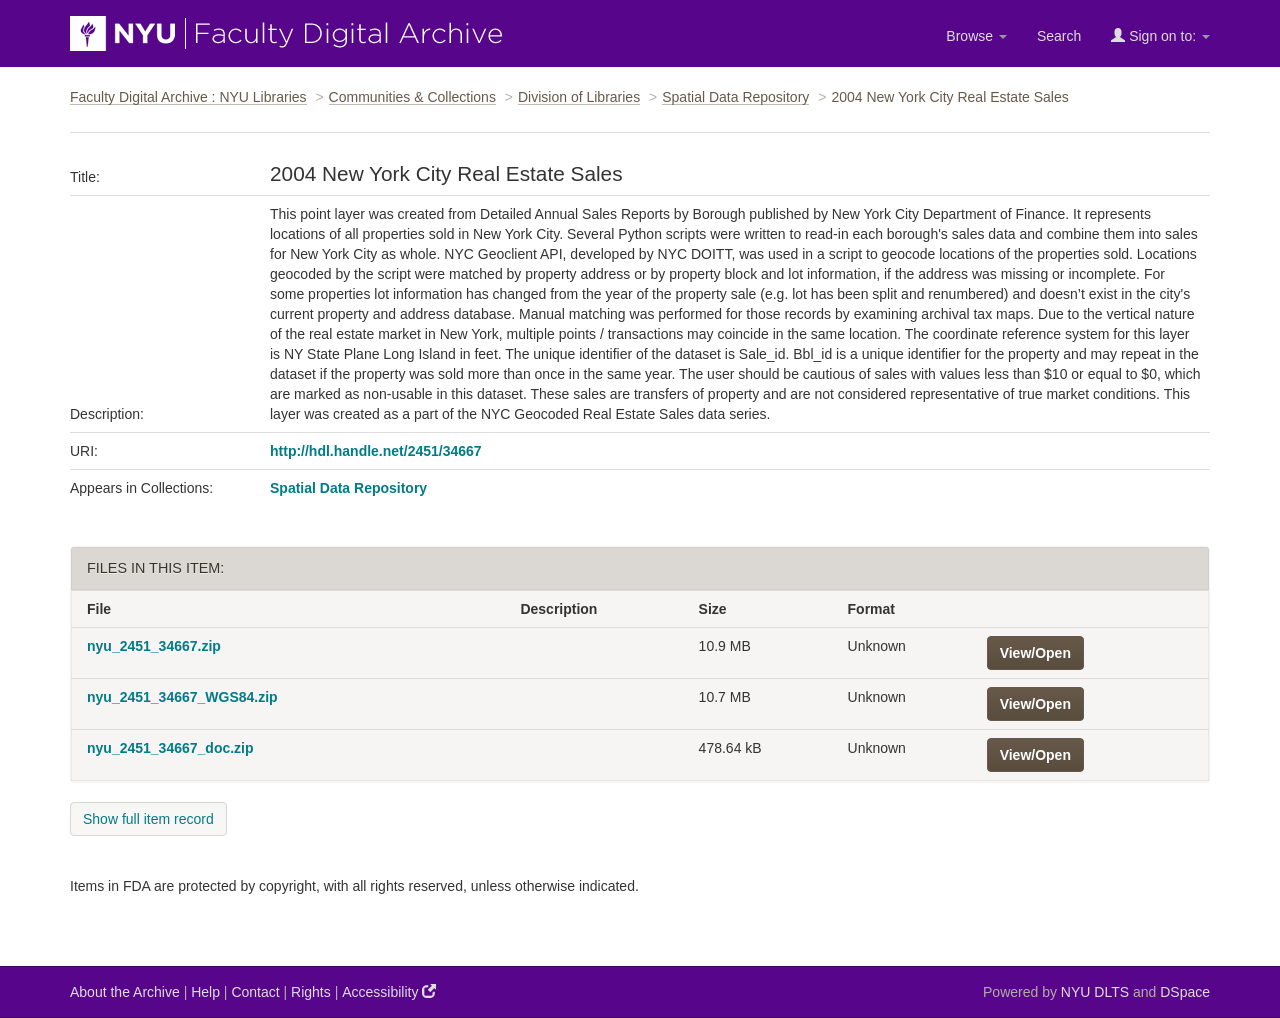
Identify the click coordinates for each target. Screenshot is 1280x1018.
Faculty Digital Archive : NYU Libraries (188, 97)
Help (205, 992)
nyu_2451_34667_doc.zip (170, 748)
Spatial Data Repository (735, 97)
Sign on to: (1160, 35)
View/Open (1035, 653)
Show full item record (148, 819)
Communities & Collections (412, 97)
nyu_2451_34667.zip (154, 646)
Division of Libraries (579, 97)
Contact (255, 992)
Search (1059, 36)
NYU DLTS (1095, 992)
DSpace (1185, 992)
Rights (311, 992)
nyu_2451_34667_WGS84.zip (182, 697)
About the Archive (125, 992)
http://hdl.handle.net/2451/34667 (376, 451)
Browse (976, 36)
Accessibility (389, 991)
